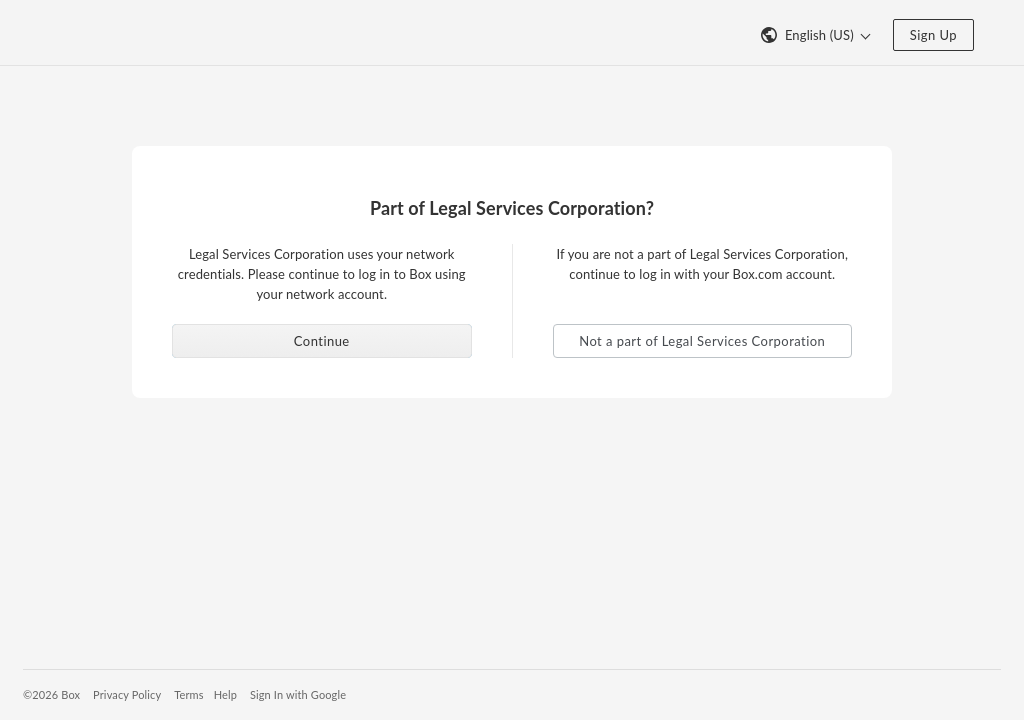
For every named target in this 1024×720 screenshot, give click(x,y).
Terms (188, 694)
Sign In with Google (298, 694)
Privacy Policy (127, 694)
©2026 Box (51, 694)
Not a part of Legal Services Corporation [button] (702, 341)
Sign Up (933, 35)
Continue (322, 341)
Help (225, 694)
